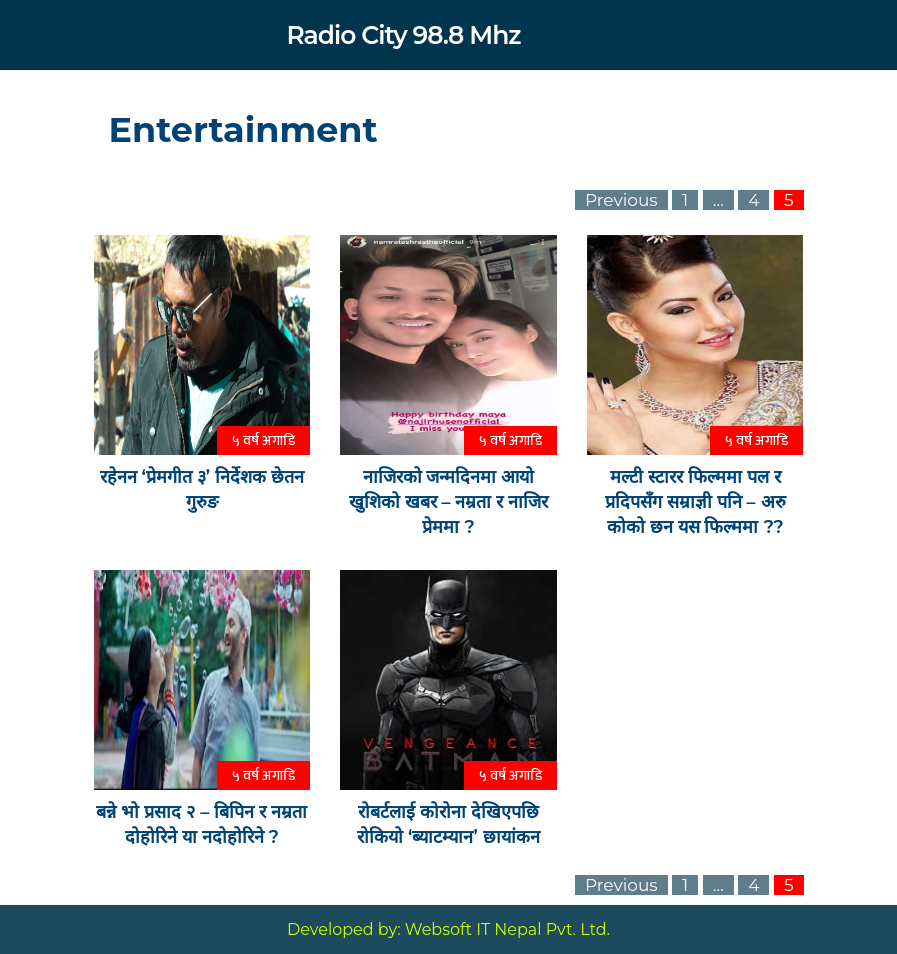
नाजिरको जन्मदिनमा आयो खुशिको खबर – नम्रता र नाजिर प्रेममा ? (449, 502)
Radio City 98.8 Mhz (403, 35)
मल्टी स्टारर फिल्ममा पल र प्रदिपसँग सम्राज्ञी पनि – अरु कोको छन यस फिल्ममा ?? (695, 502)
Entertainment (243, 129)
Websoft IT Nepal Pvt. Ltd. (507, 929)
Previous (621, 200)
